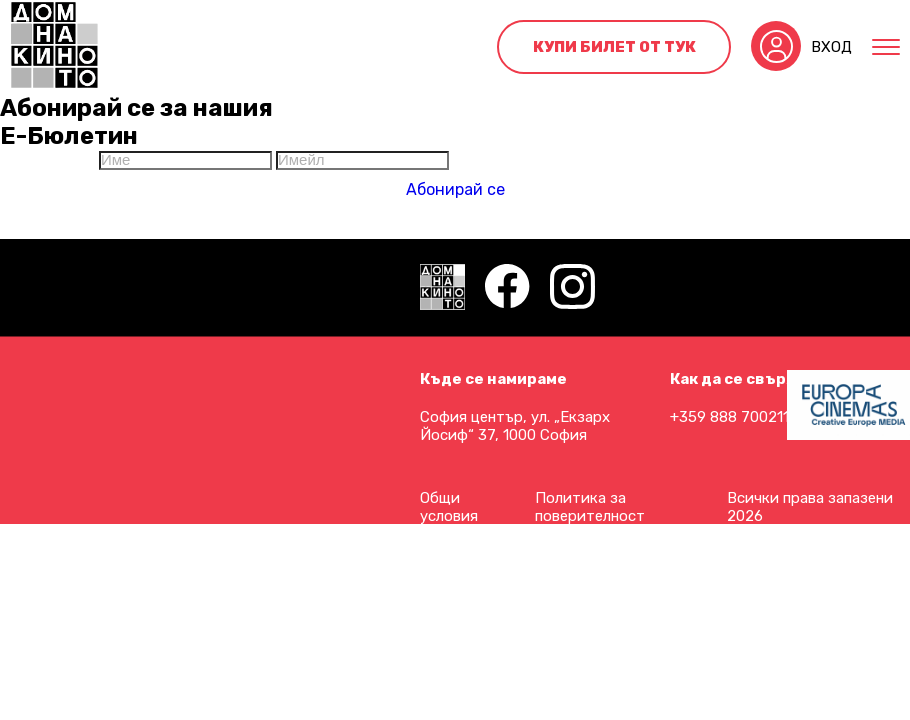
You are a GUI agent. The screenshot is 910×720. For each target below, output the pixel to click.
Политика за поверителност (590, 507)
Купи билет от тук (614, 47)
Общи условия (449, 507)
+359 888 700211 (729, 417)
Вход (831, 47)
